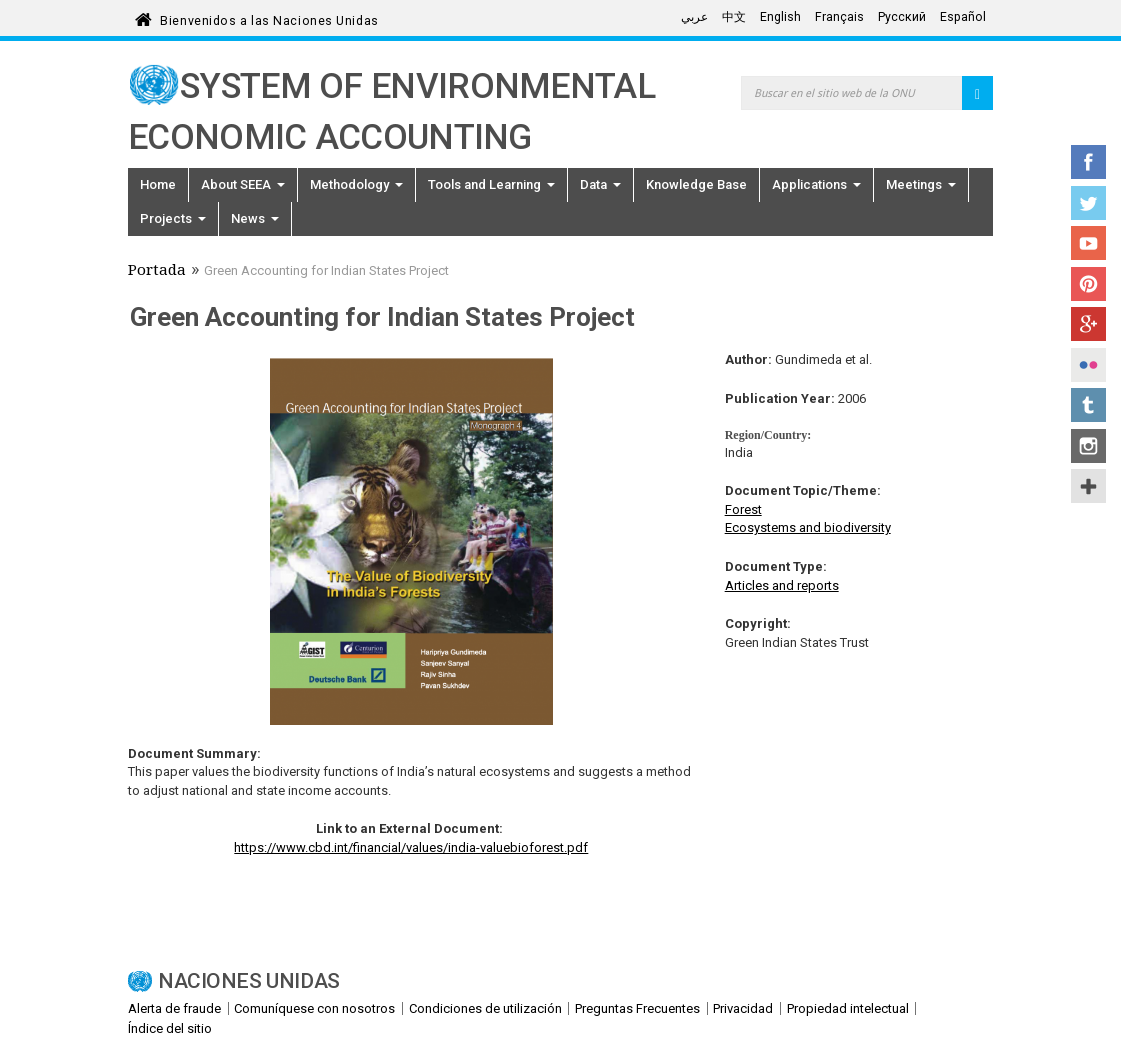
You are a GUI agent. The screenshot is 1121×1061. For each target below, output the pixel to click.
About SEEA (243, 184)
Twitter (1088, 203)
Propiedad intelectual (848, 1008)
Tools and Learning (491, 184)
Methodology (356, 184)
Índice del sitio (170, 1028)
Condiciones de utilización (485, 1008)
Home (158, 184)
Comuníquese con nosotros (314, 1008)
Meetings (921, 184)
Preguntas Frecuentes (637, 1008)
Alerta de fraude (174, 1008)
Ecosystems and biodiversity (808, 527)
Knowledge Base (696, 184)
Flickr (1088, 365)
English (780, 17)
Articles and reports (782, 585)
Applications (816, 184)
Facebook (1088, 162)
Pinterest (1088, 284)
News (255, 218)
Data (600, 184)
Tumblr (1088, 405)
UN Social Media (1088, 486)
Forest (743, 509)
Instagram (1088, 446)
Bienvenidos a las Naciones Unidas (269, 17)
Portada (157, 272)
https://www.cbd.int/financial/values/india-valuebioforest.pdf (411, 847)
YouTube (1088, 243)
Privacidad (743, 1008)
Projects (173, 218)
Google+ (1088, 324)
